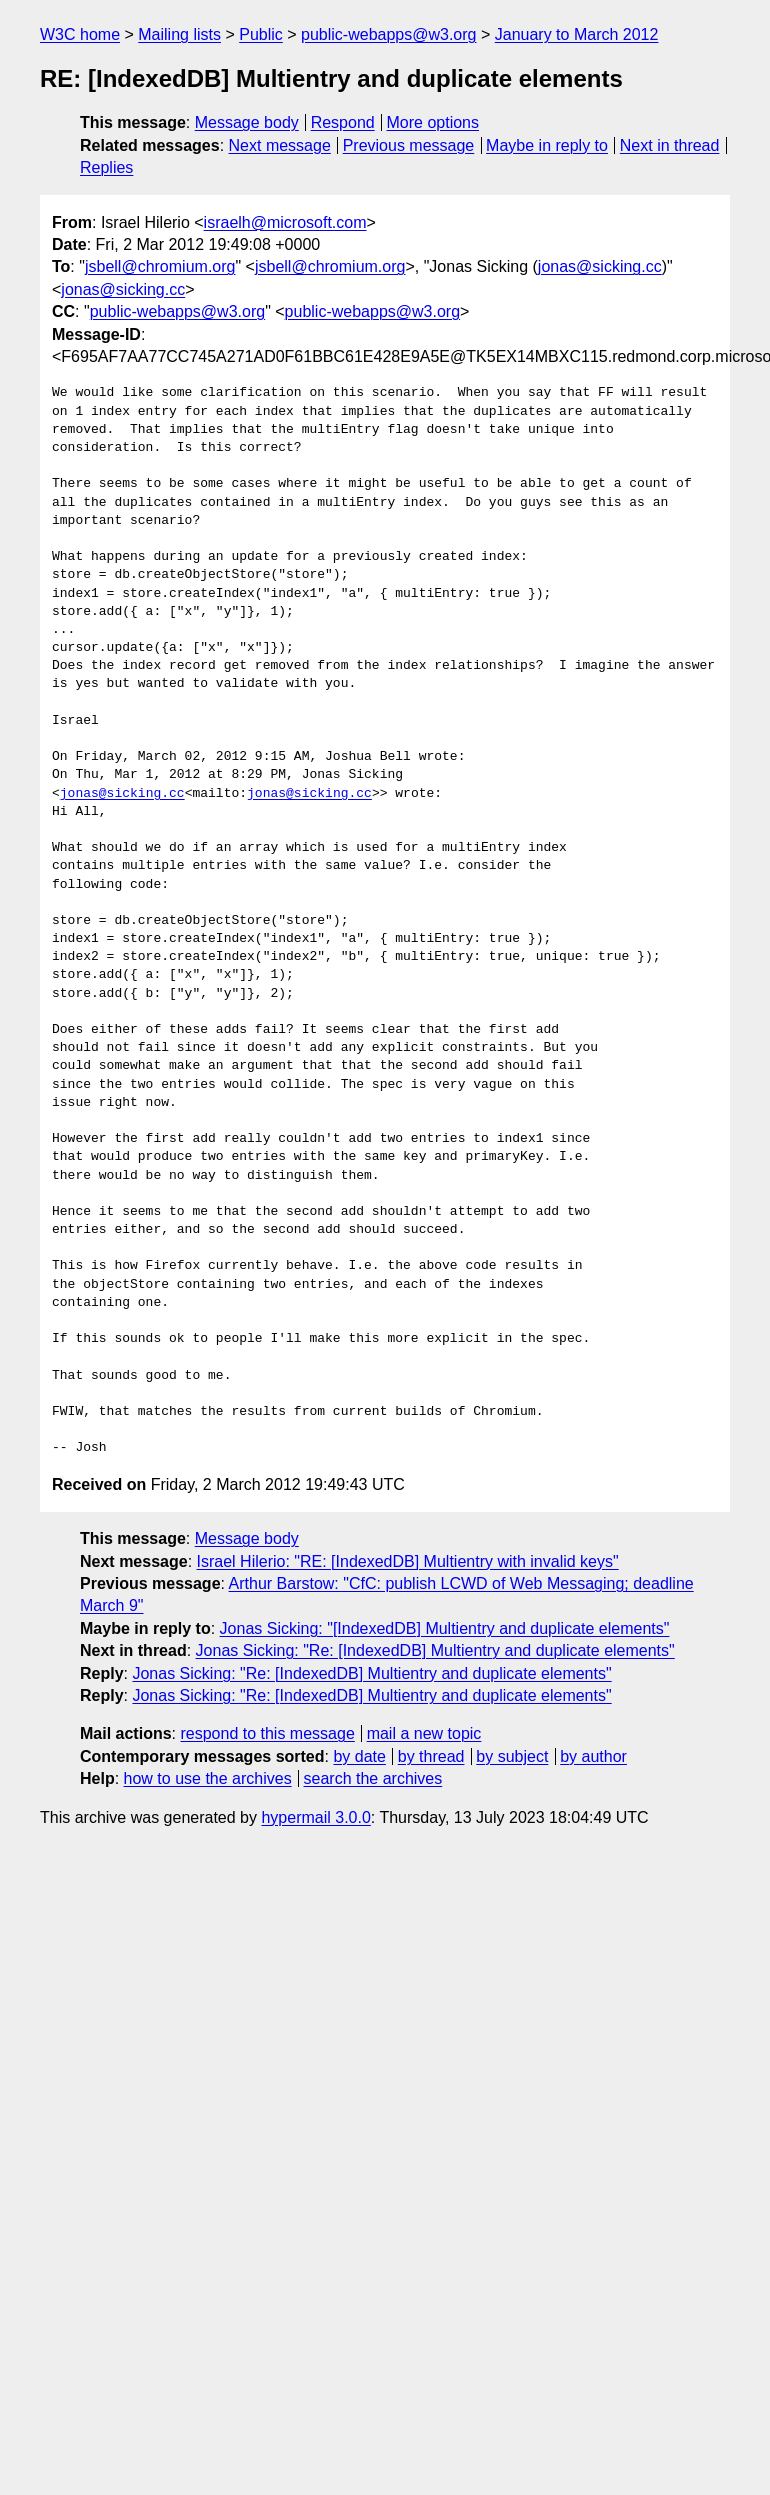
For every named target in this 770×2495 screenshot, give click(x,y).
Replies (106, 167)
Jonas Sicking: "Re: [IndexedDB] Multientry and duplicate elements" (435, 1650)
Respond (343, 122)
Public (261, 34)
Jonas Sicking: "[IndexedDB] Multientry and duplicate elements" (445, 1628)
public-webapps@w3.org (388, 34)
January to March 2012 (577, 34)
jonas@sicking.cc (600, 266)
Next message (280, 145)
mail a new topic (424, 1733)
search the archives (373, 1778)
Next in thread (670, 145)
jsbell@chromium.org (160, 266)
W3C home (80, 34)
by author (593, 1756)
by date (359, 1756)
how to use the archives (208, 1778)
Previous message (409, 145)
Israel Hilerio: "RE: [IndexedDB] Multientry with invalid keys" (408, 1561)
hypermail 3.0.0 (315, 1817)
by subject (512, 1756)
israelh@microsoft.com (285, 222)
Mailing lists (179, 34)
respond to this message (267, 1733)
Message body (247, 122)
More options (433, 122)
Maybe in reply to (547, 145)
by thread (431, 1756)
